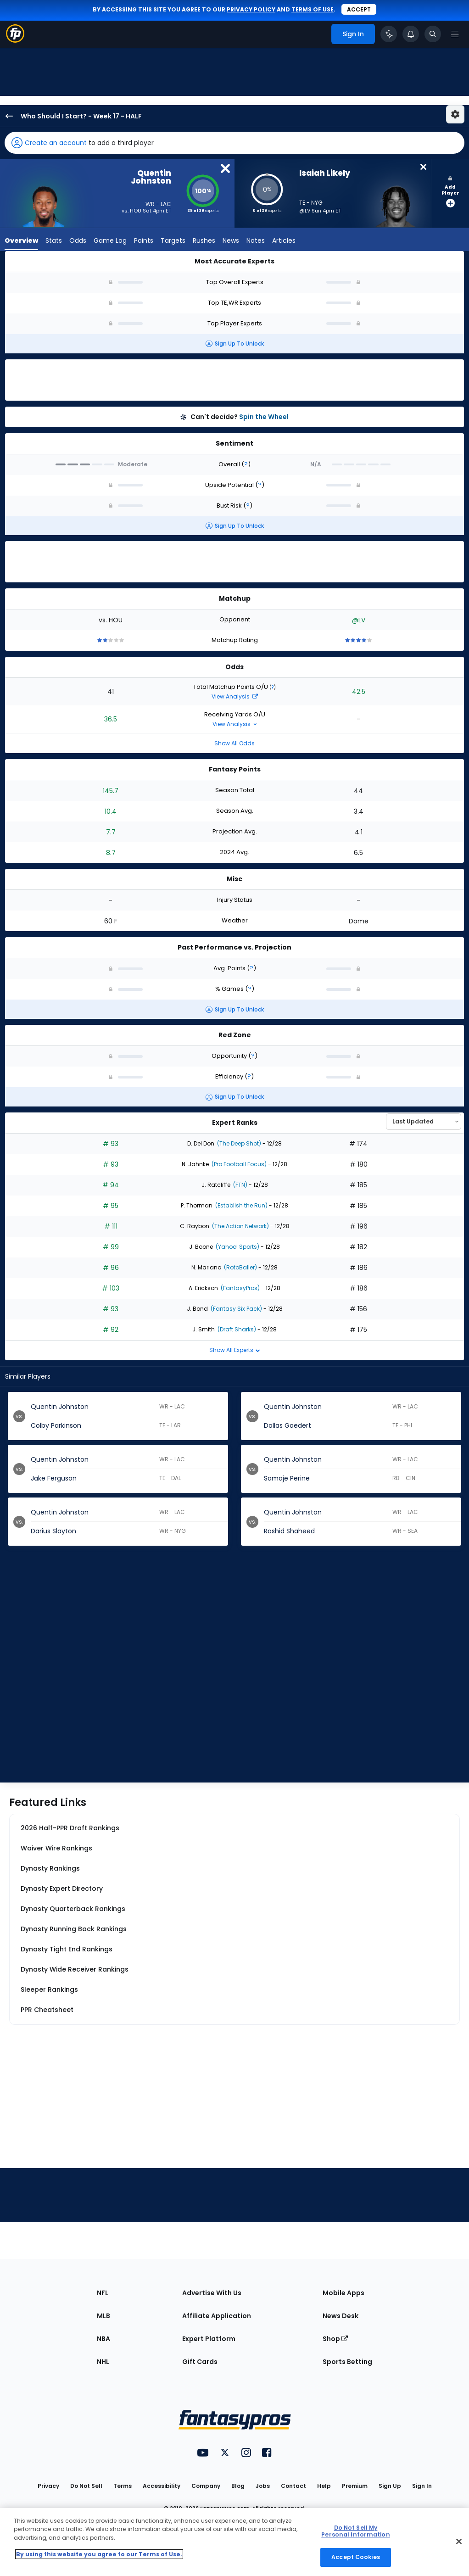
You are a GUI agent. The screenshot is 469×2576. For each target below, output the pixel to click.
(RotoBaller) (240, 1267)
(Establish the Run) (241, 1205)
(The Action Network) (240, 1226)
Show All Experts (234, 1350)
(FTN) (239, 1185)
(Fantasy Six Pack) (235, 1309)
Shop (335, 2338)
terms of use (312, 9)
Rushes (204, 241)
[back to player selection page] (6, 116)
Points (143, 241)
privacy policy (251, 9)
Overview (21, 241)
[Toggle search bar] (432, 34)
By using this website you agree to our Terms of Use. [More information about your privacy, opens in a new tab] (99, 2554)
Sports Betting (347, 2361)
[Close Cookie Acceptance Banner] (459, 2541)
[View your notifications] (410, 34)
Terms (122, 2486)
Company (205, 2486)
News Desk (340, 2315)
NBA (103, 2338)
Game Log (110, 241)
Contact (293, 2486)
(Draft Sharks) (236, 1329)
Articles (284, 241)
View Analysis (235, 696)
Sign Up (390, 2486)
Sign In (422, 2486)
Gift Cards (200, 2361)
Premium (355, 2486)
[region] (234, 2542)
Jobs (263, 2486)
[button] (234, 143)
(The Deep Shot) (238, 1143)
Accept (359, 9)
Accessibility (161, 2486)
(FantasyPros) (239, 1288)
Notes (255, 241)
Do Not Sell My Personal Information (355, 2531)
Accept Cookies (355, 2557)
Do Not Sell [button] (86, 2486)
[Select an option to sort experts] (423, 1121)
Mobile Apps (343, 2292)
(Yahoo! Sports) (236, 1247)
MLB (103, 2315)
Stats (53, 241)
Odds (77, 241)
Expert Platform (208, 2338)
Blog (238, 2486)
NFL (102, 2292)
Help (324, 2486)
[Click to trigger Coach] (388, 34)
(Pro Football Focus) (238, 1164)
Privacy (48, 2486)
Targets (173, 241)
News (231, 241)
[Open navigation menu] (455, 34)
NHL (103, 2361)
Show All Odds (234, 743)
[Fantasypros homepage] (15, 40)
